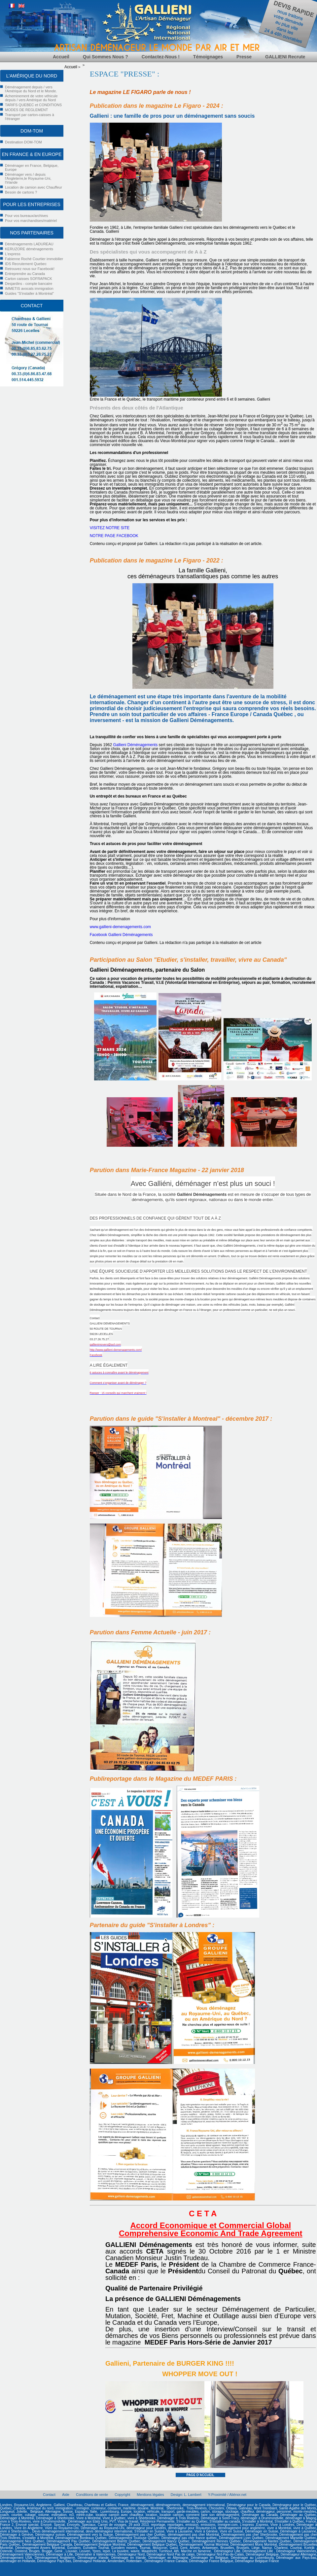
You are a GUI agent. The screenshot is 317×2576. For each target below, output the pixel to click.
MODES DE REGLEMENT (26, 110)
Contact (49, 2495)
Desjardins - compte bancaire (28, 284)
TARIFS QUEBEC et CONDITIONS (33, 105)
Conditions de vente (92, 2495)
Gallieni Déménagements (135, 744)
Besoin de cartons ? (21, 192)
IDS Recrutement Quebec (26, 264)
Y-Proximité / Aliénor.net (227, 2495)
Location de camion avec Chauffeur (33, 187)
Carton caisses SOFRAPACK (28, 279)
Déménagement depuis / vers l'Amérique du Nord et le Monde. (31, 89)
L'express (12, 254)
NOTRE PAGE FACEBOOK (114, 535)
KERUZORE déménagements (29, 249)
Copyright (122, 2495)
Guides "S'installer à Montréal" (29, 293)
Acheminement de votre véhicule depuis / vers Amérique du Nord (31, 98)
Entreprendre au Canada (25, 274)
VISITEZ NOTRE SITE (110, 528)
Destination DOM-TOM (23, 142)
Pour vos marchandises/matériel (31, 221)
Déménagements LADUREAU (29, 244)
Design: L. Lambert (186, 2495)
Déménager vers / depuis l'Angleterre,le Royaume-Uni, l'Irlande (28, 178)
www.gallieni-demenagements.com (120, 926)
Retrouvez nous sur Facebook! (29, 269)
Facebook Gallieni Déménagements (121, 934)
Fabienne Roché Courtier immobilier (34, 259)
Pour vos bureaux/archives (26, 216)
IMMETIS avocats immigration (29, 288)
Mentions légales (150, 2495)
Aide (65, 2495)
